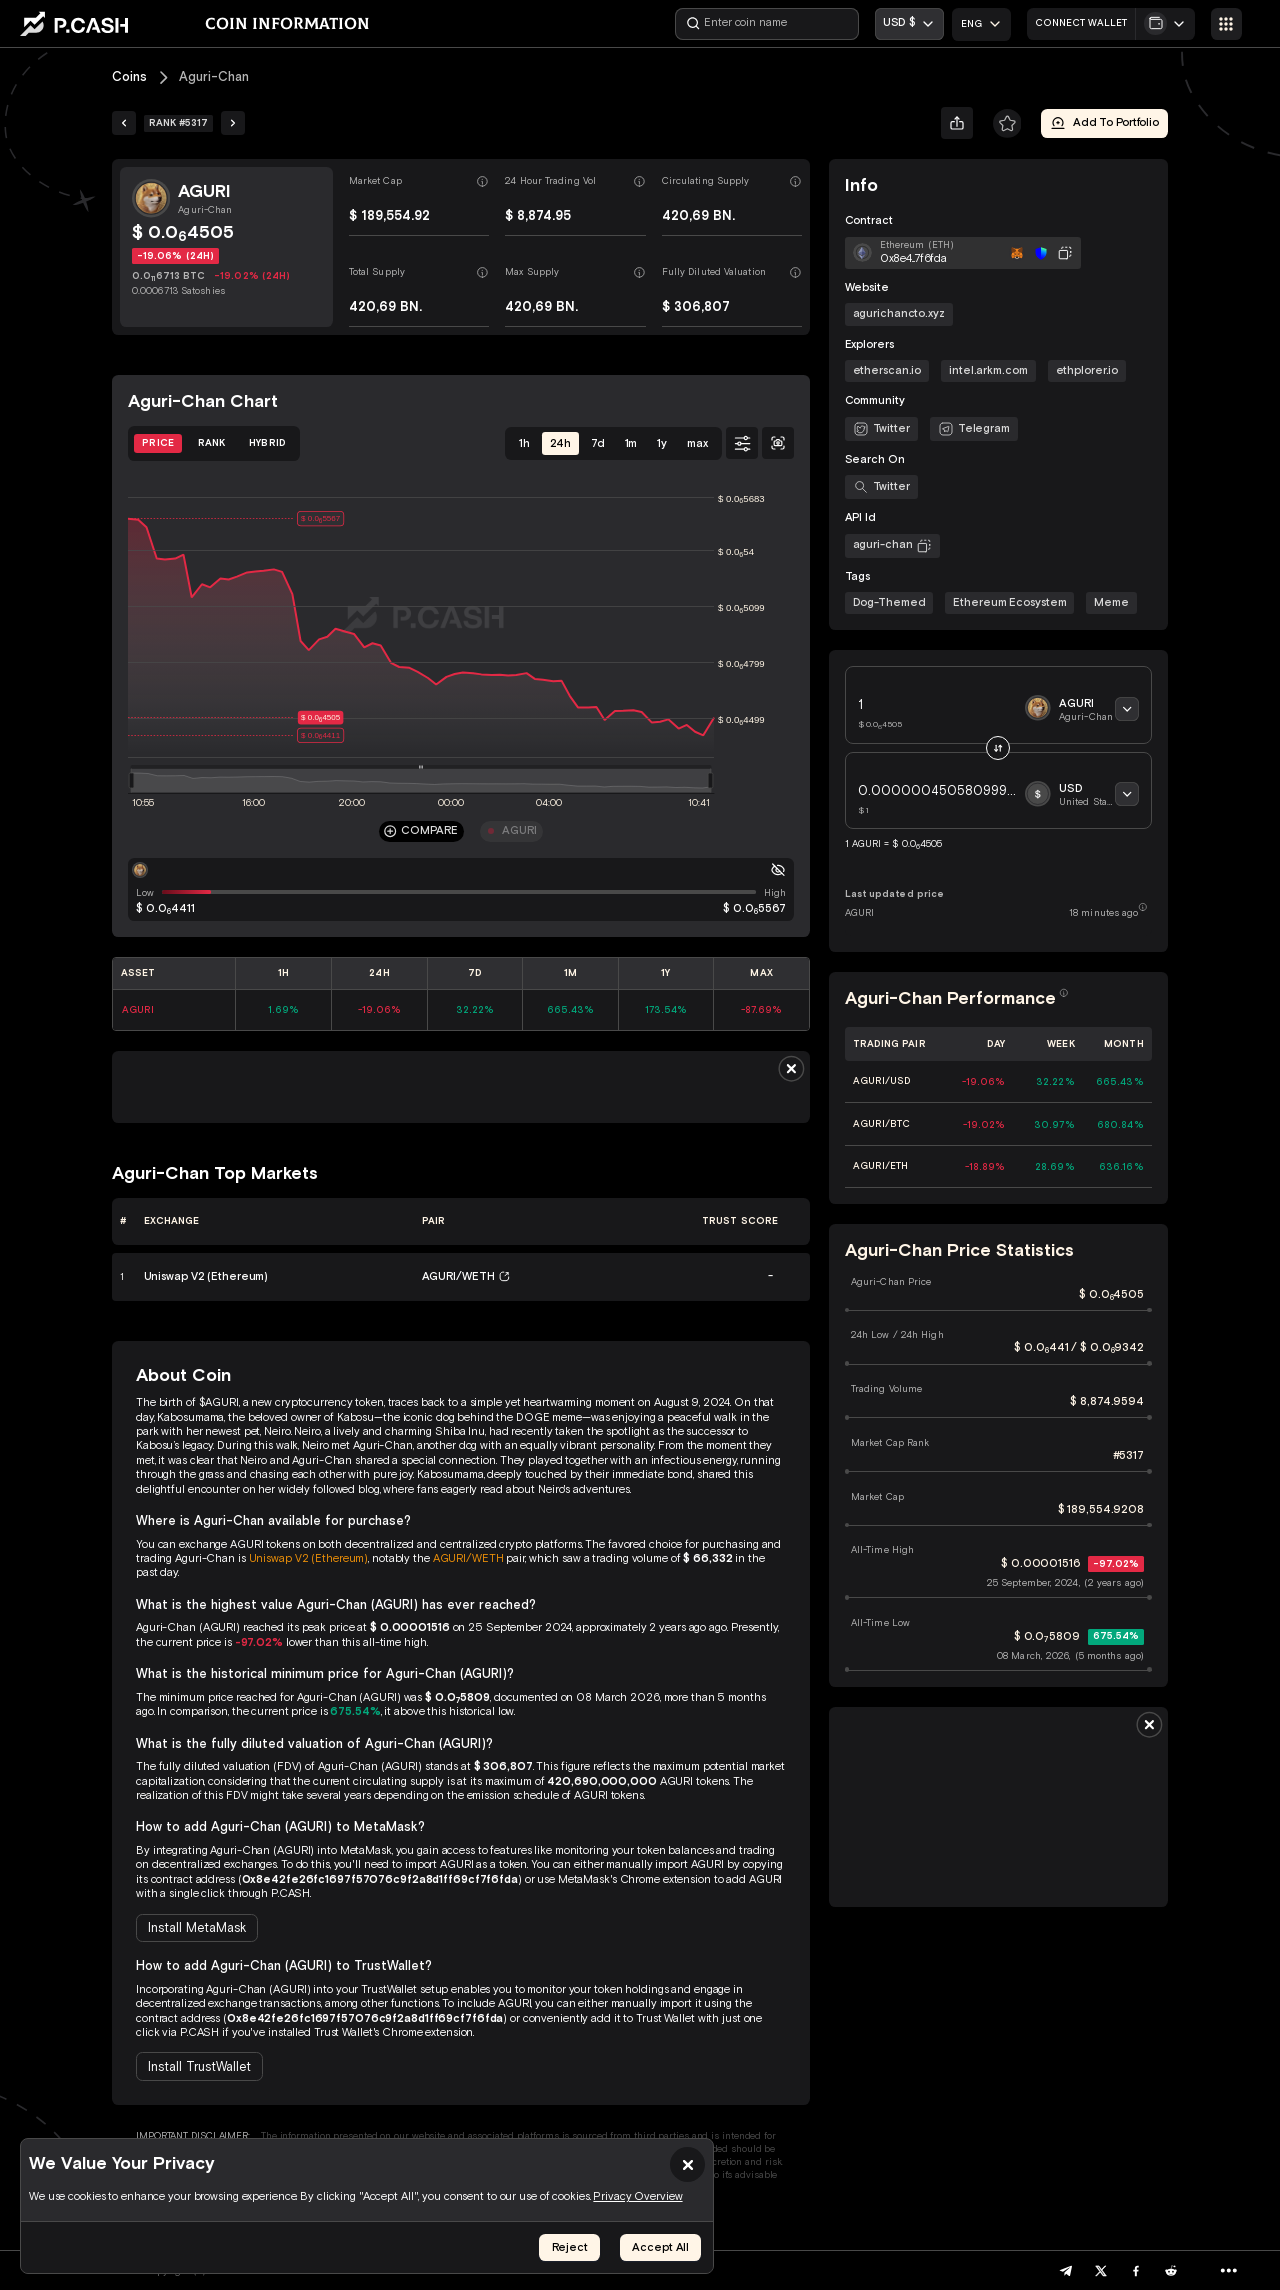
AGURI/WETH (468, 1558)
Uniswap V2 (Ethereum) (309, 1558)
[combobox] (981, 24)
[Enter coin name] (767, 24)
